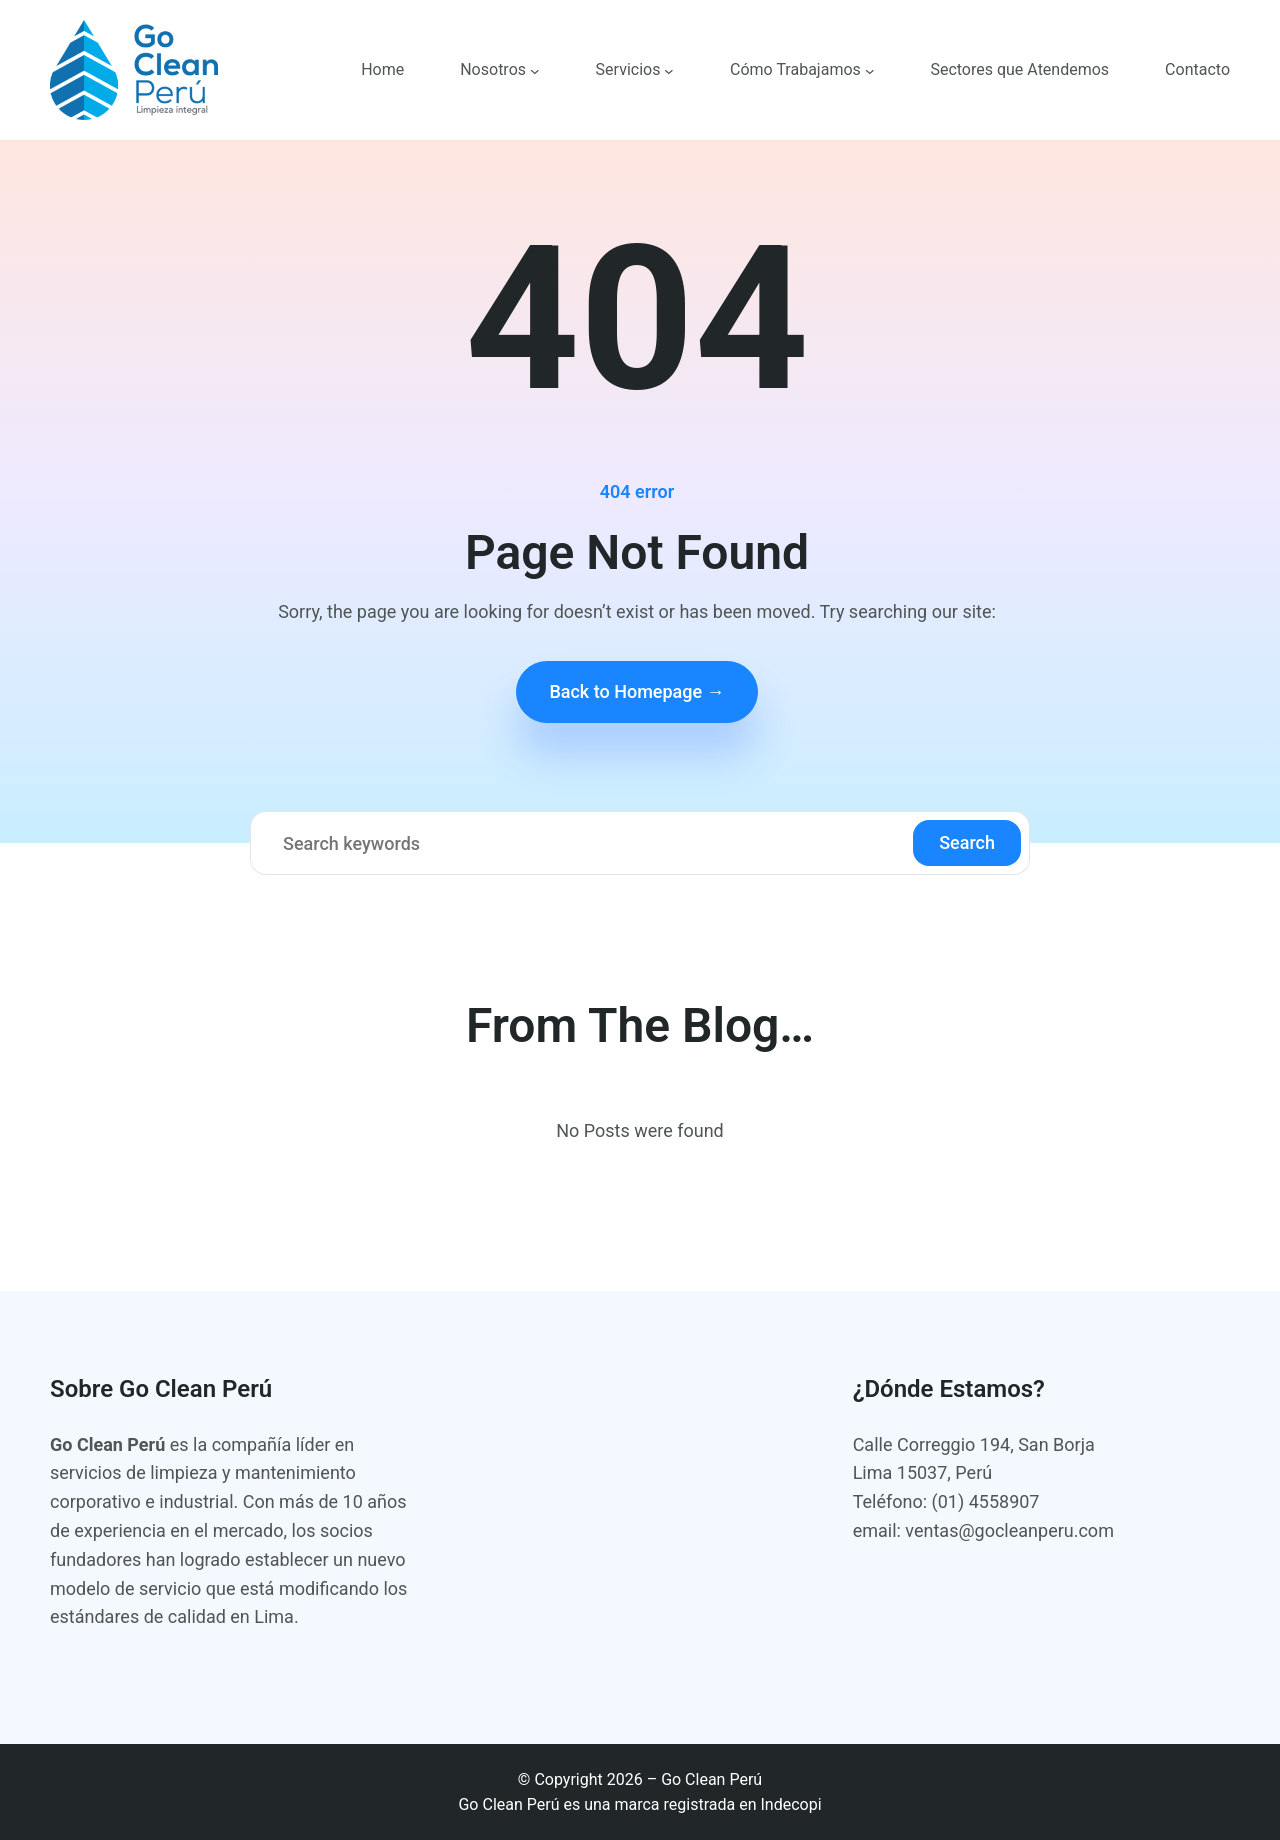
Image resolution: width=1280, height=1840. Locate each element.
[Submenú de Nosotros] (535, 70)
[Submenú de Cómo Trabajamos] (870, 70)
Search (967, 842)
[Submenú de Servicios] (669, 70)
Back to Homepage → (636, 691)
